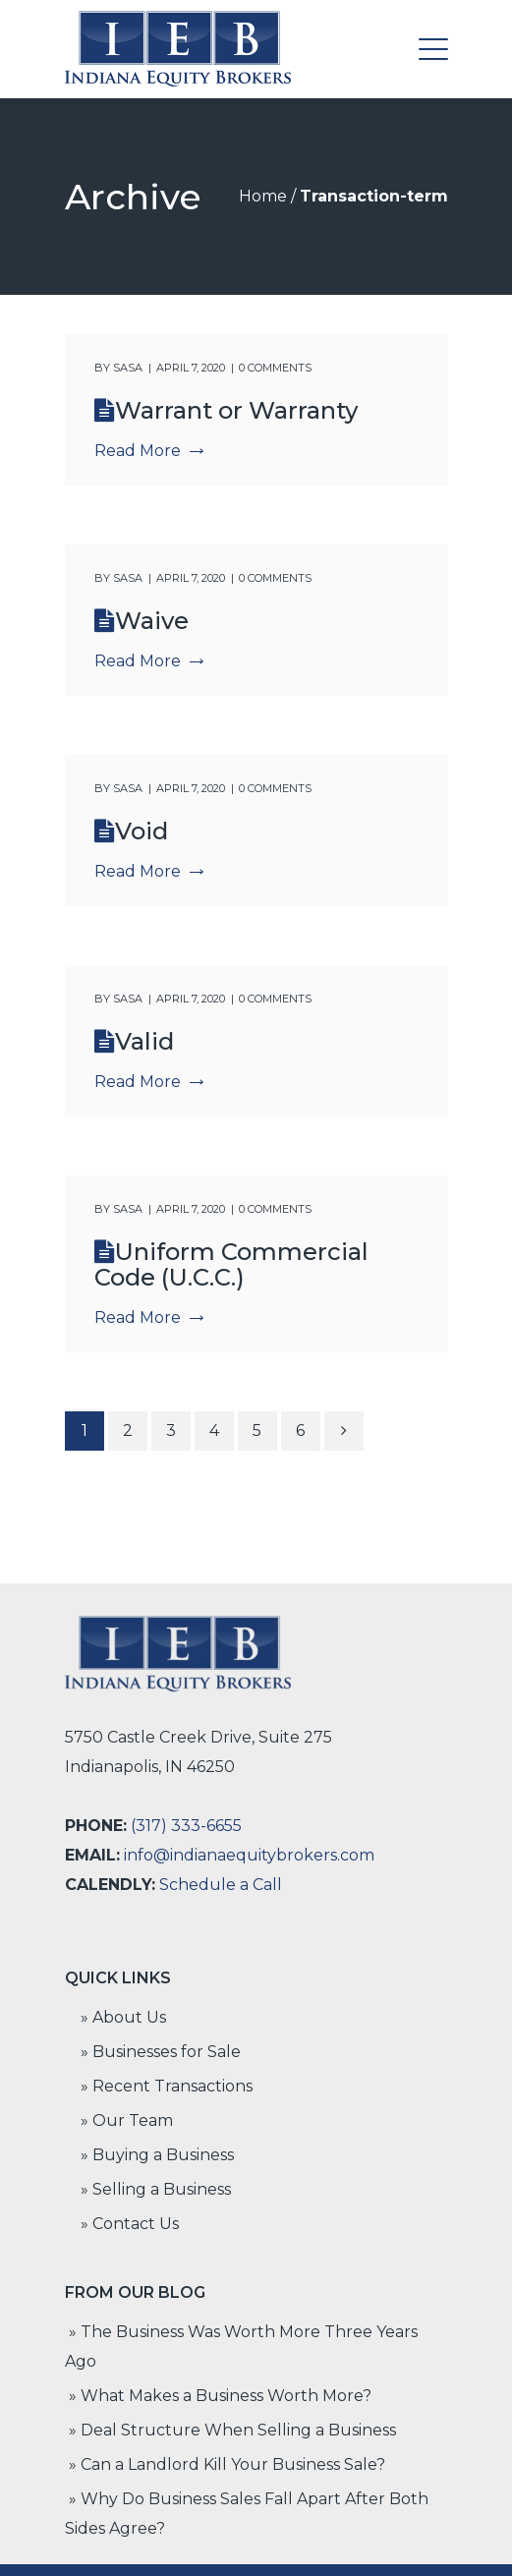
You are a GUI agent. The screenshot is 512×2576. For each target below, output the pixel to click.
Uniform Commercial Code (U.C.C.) (231, 1264)
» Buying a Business (157, 2155)
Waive (152, 620)
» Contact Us (130, 2223)
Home (263, 196)
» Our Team (127, 2120)
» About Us (123, 2017)
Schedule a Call (220, 1884)
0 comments (275, 367)
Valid (144, 1041)
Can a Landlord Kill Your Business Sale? (233, 2464)
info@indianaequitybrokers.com (249, 1855)
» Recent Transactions (167, 2086)
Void (141, 831)
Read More (148, 450)
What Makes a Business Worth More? (226, 2395)
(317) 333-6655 (186, 1825)
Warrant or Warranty (236, 410)
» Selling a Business (156, 2189)
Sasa (127, 367)
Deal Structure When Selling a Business (238, 2430)
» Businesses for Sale (161, 2051)
